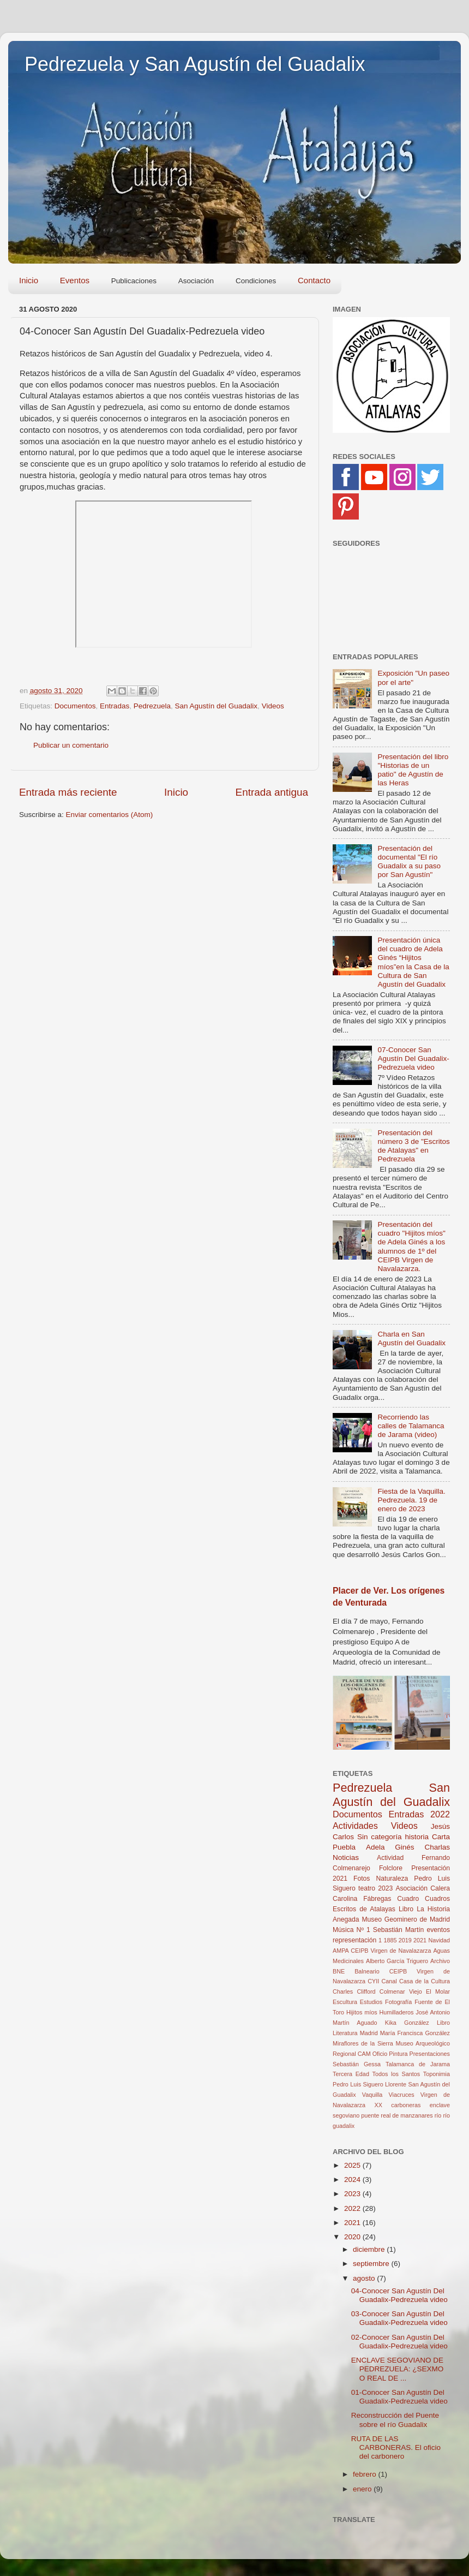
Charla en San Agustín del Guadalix (411, 1338)
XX (378, 2105)
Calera (440, 1888)
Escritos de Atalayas (364, 1909)
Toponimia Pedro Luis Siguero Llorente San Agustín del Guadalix (391, 2084)
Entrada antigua (272, 792)
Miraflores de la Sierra (363, 2043)
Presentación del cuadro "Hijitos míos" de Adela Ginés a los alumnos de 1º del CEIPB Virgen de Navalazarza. (411, 1246)
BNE (339, 1971)
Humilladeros (396, 2012)
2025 (353, 2165)
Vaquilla (372, 2094)
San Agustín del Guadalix (216, 706)
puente (370, 2115)
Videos (273, 706)
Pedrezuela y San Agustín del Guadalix (195, 64)
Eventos (74, 280)
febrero (365, 2474)
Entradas (114, 706)
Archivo (440, 1961)
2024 (353, 2179)
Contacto (314, 280)
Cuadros (437, 1899)
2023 (385, 1888)
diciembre (370, 2249)
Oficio (380, 2053)
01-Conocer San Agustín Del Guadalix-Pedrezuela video (399, 2396)
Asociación (411, 1888)
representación (354, 1940)
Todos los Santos (396, 2074)
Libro (443, 2022)
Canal (388, 1981)
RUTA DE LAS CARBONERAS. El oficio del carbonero (396, 2447)
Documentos (75, 706)
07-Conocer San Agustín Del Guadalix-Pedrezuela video (413, 1058)
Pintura (398, 2053)
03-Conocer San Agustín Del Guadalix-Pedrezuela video (399, 2318)
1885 (389, 1940)
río (438, 2115)
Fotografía (398, 2002)
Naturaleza (392, 1878)
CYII (373, 1981)
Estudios (371, 2002)
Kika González (407, 2022)
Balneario (367, 1971)
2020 (353, 2237)
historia (417, 1837)
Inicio (28, 280)
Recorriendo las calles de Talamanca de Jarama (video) (410, 1426)
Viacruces (401, 2094)
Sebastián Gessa (357, 2064)
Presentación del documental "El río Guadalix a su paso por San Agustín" (409, 861)
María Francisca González (415, 2033)
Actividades (355, 1825)
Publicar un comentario (71, 745)
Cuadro (408, 1899)
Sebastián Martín (398, 1930)
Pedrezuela (152, 706)
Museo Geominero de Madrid (406, 1919)
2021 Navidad (431, 1940)
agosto (365, 2278)
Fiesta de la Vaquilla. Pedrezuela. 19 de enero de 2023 (411, 1500)
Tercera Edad (351, 2074)
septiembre (372, 2263)
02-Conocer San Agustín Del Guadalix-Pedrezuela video (399, 2341)
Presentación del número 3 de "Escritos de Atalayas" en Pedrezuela (413, 1146)
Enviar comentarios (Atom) (109, 814)
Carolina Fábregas (362, 1899)
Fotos (361, 1878)
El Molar (438, 1991)
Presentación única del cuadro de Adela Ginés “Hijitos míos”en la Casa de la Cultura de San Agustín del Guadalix (413, 962)
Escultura (345, 2002)
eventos (438, 1930)
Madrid (369, 2033)
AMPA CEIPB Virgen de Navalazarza (382, 1950)
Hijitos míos (361, 2012)
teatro (366, 1888)
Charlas (437, 1847)
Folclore (390, 1868)
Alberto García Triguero (397, 1961)
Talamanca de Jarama (418, 2064)
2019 (405, 1940)
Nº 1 (363, 1930)
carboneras (405, 2105)
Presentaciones (430, 2053)
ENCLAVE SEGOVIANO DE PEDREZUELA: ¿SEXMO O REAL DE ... (397, 2369)
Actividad (390, 1858)
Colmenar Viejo (401, 1991)
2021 (340, 1878)
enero (363, 2489)
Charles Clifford (354, 1991)
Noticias (346, 1857)
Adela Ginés (390, 1847)
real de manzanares (406, 2115)
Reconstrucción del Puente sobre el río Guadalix (395, 2419)
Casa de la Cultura (424, 1981)
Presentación (430, 1868)
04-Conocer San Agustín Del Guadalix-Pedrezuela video (399, 2295)
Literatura (345, 2033)
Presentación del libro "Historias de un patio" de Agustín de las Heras (412, 770)
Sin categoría (379, 1837)
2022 (440, 1814)
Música (343, 1930)
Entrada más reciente (68, 792)
